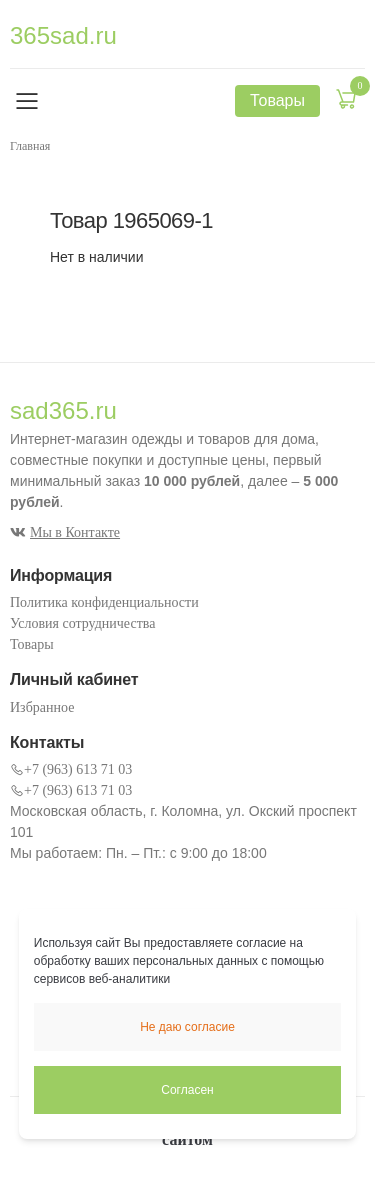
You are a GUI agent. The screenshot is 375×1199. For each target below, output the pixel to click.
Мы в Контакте (65, 532)
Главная (30, 146)
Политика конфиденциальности (104, 602)
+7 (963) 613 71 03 (71, 769)
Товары (32, 644)
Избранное (42, 707)
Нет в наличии (97, 257)
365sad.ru (63, 35)
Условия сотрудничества (82, 623)
